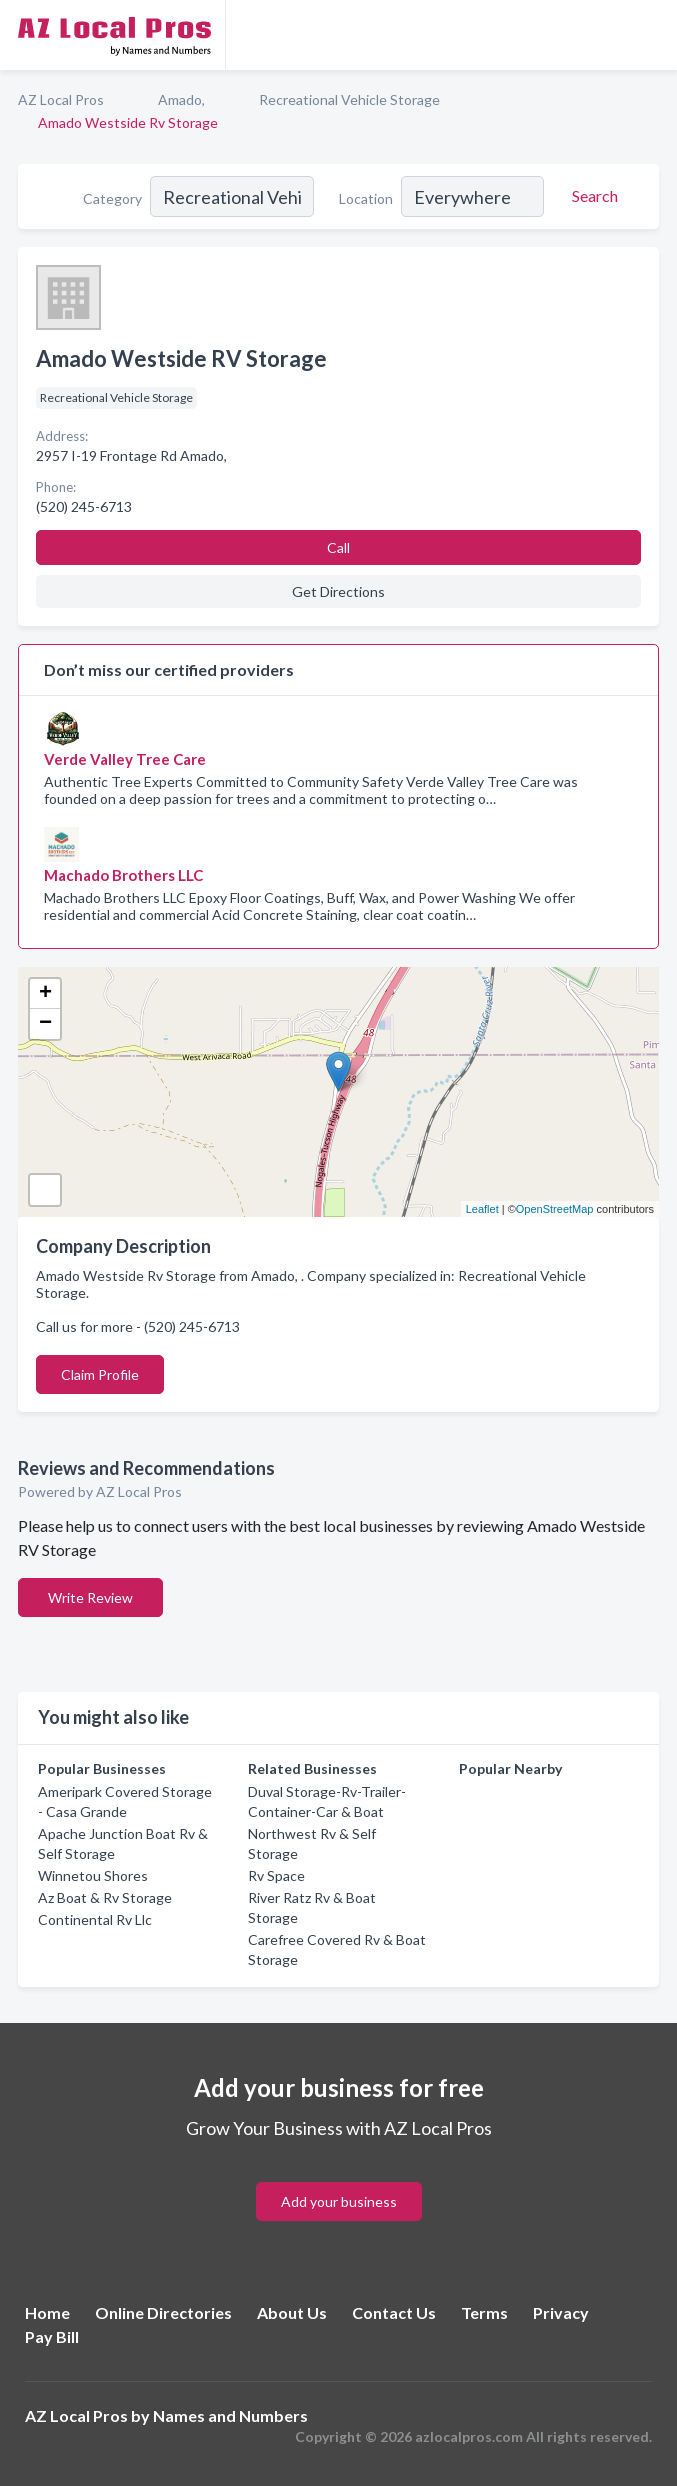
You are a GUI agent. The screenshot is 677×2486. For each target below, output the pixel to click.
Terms (484, 2312)
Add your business (339, 2201)
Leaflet (482, 1209)
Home (47, 2312)
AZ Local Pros (61, 99)
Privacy (561, 2312)
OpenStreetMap (555, 1209)
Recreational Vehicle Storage (349, 99)
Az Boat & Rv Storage (105, 1897)
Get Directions (338, 591)
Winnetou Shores (93, 1875)
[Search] (592, 196)
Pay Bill (52, 2336)
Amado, (181, 99)
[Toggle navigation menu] (650, 35)
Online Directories (163, 2312)
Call (338, 547)
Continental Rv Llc (95, 1919)
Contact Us (394, 2312)
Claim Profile (100, 1374)
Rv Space (276, 1875)
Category (112, 198)
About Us (292, 2312)
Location (366, 198)
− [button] (45, 1024)
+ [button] (45, 994)
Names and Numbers (230, 2415)
